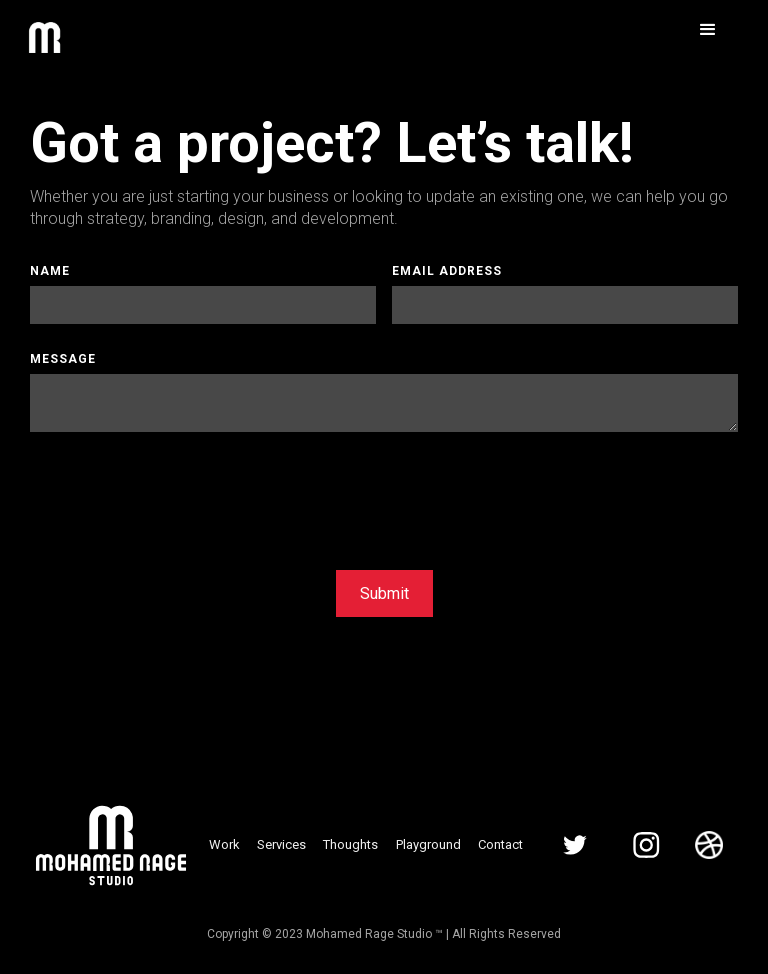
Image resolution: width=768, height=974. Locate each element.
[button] (708, 30)
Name (50, 271)
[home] (44, 42)
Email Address (447, 271)
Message (63, 359)
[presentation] (182, 496)
